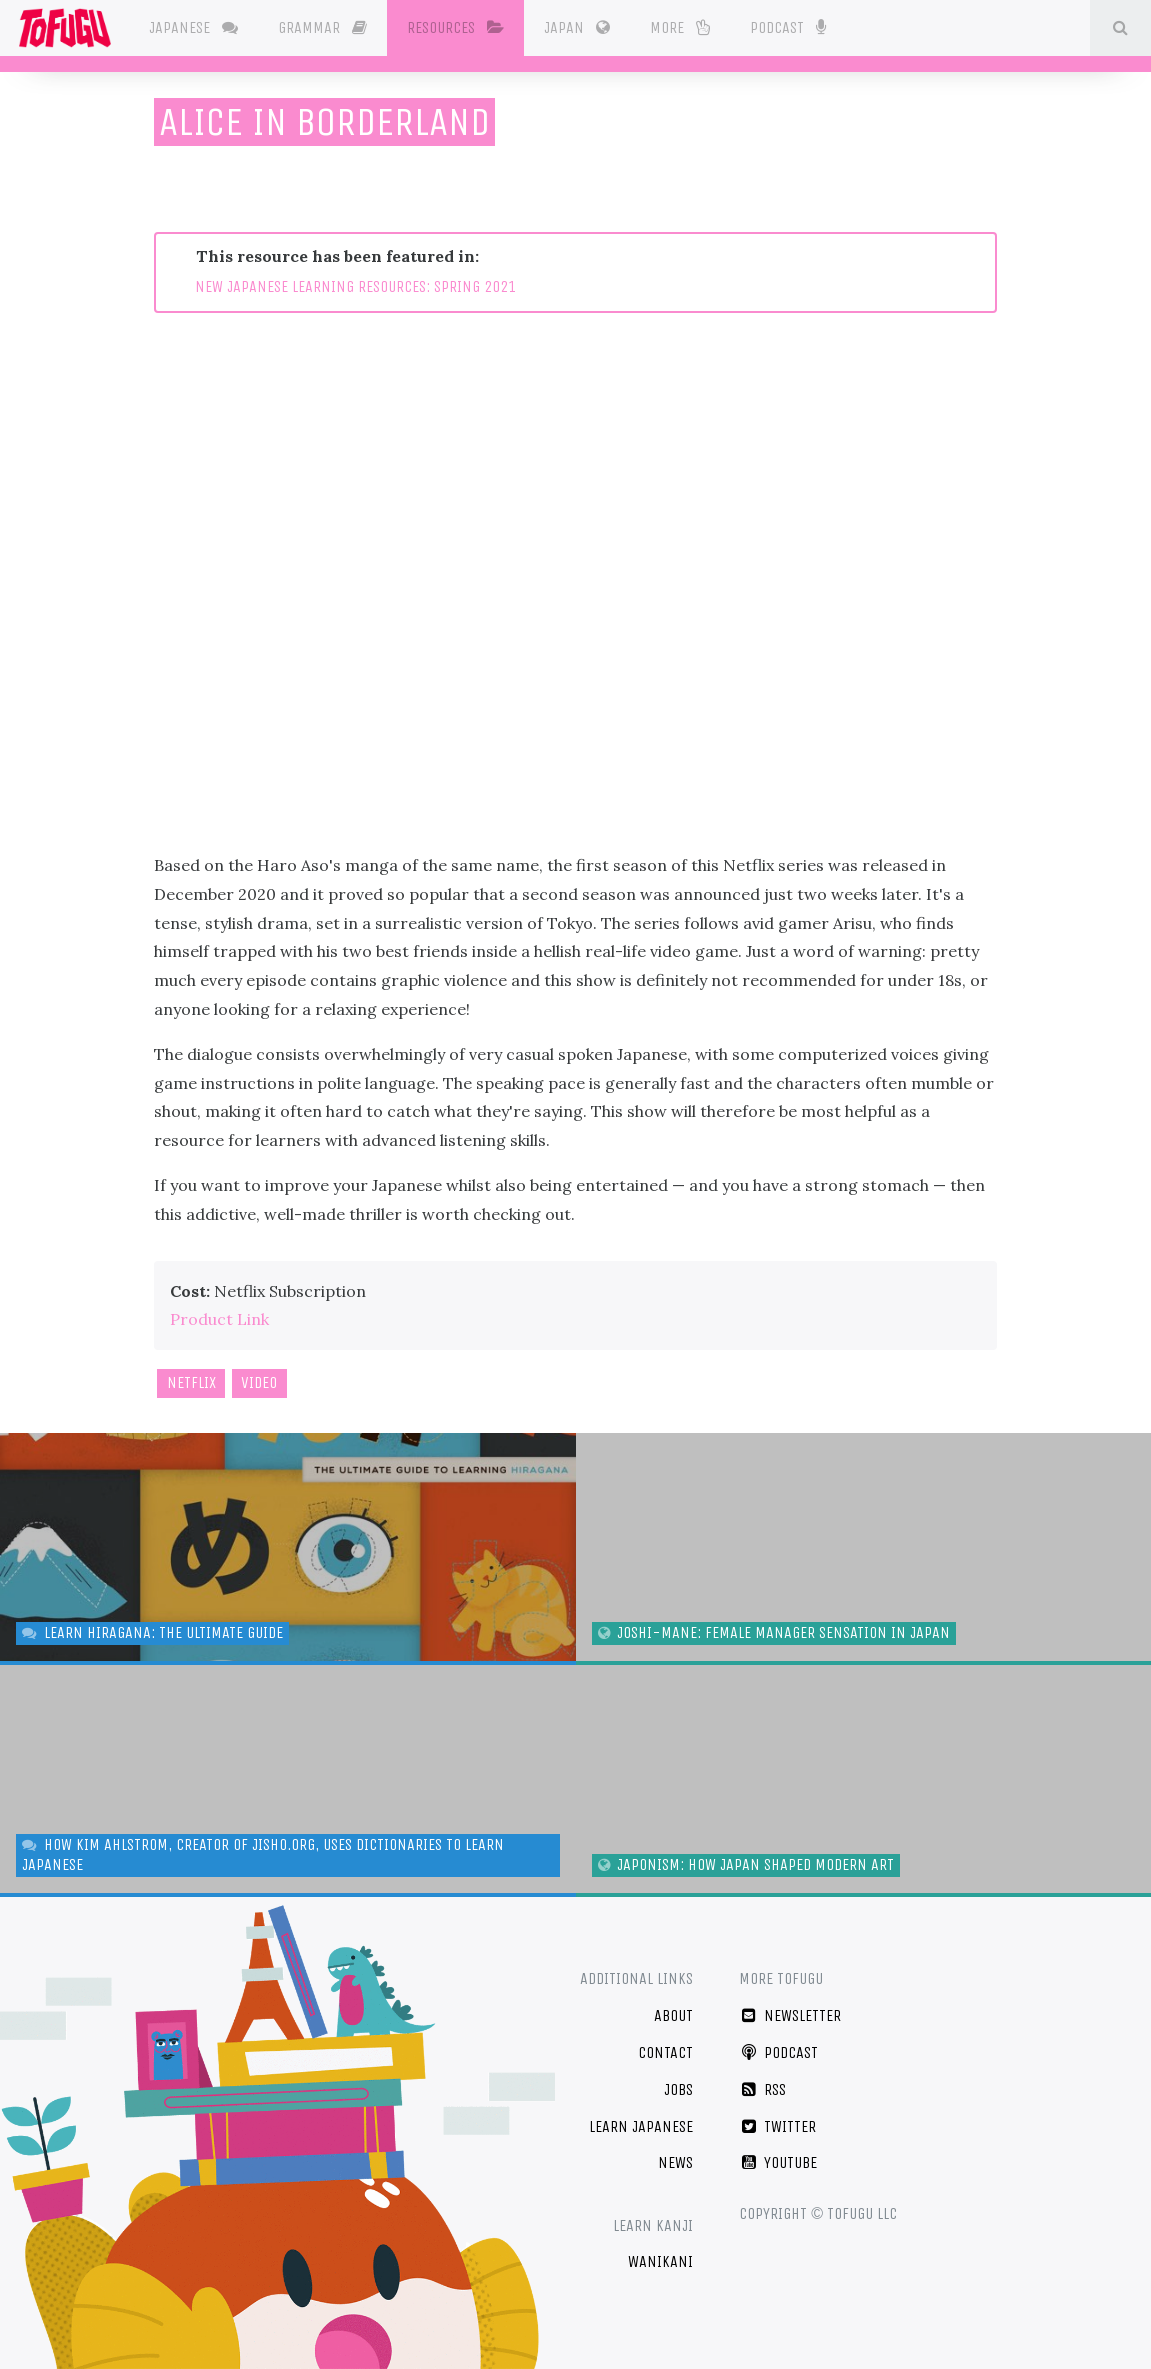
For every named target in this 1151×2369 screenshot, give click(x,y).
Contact (665, 2052)
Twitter (777, 2126)
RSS (762, 2089)
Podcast (790, 26)
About (673, 2015)
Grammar (325, 27)
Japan (580, 27)
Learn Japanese (641, 2126)
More (683, 27)
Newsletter (790, 2015)
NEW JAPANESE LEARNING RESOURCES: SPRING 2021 (355, 286)
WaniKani (660, 2261)
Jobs (678, 2089)
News (675, 2162)
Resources (458, 27)
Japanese (196, 27)
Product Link (219, 1319)
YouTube (778, 2162)
